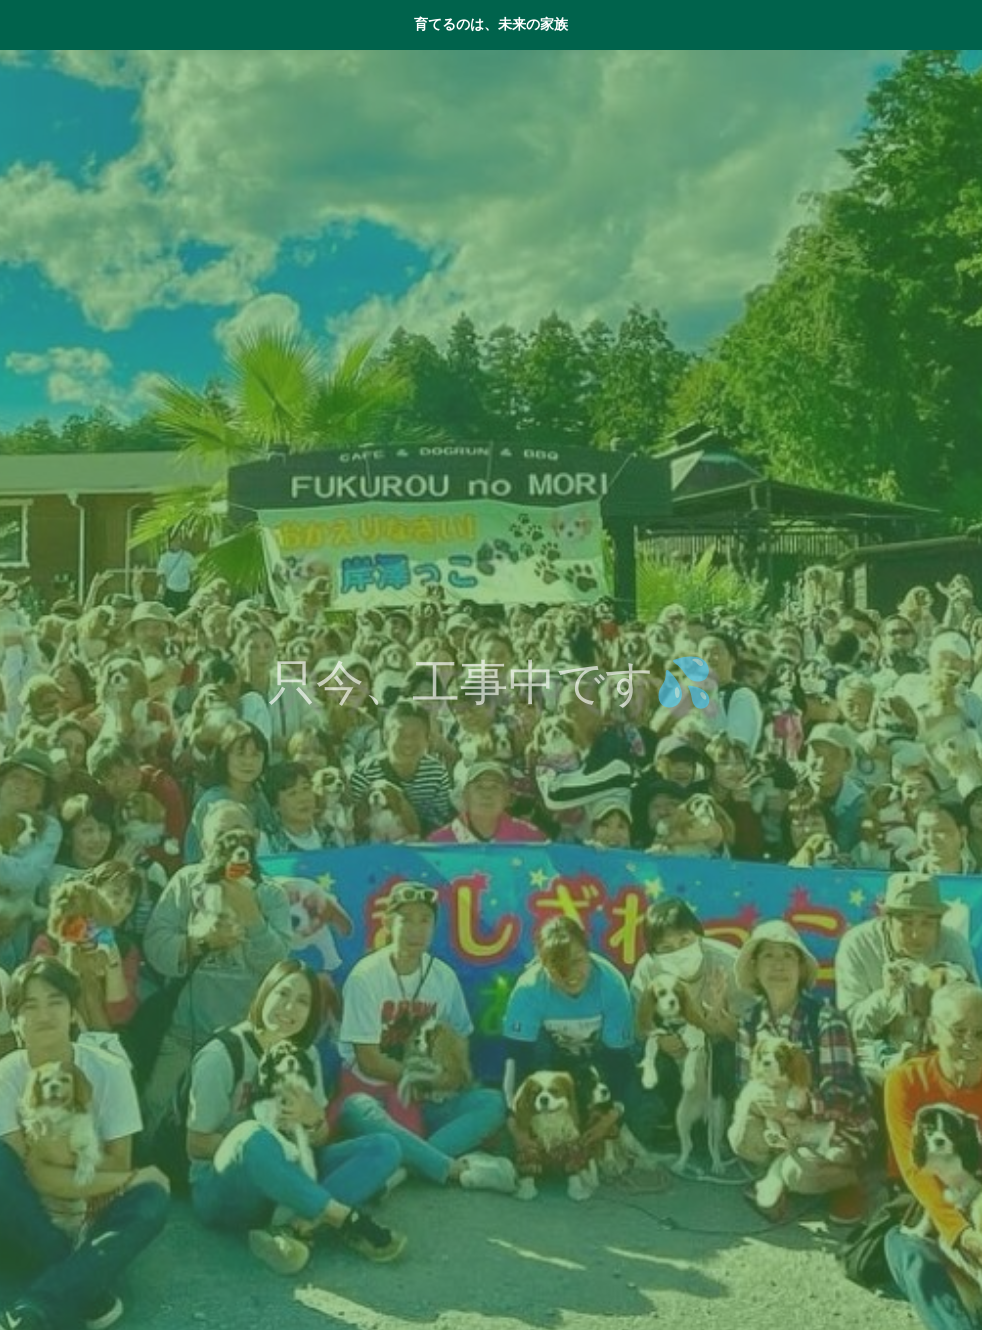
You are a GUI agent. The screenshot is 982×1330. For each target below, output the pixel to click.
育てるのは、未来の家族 (491, 24)
